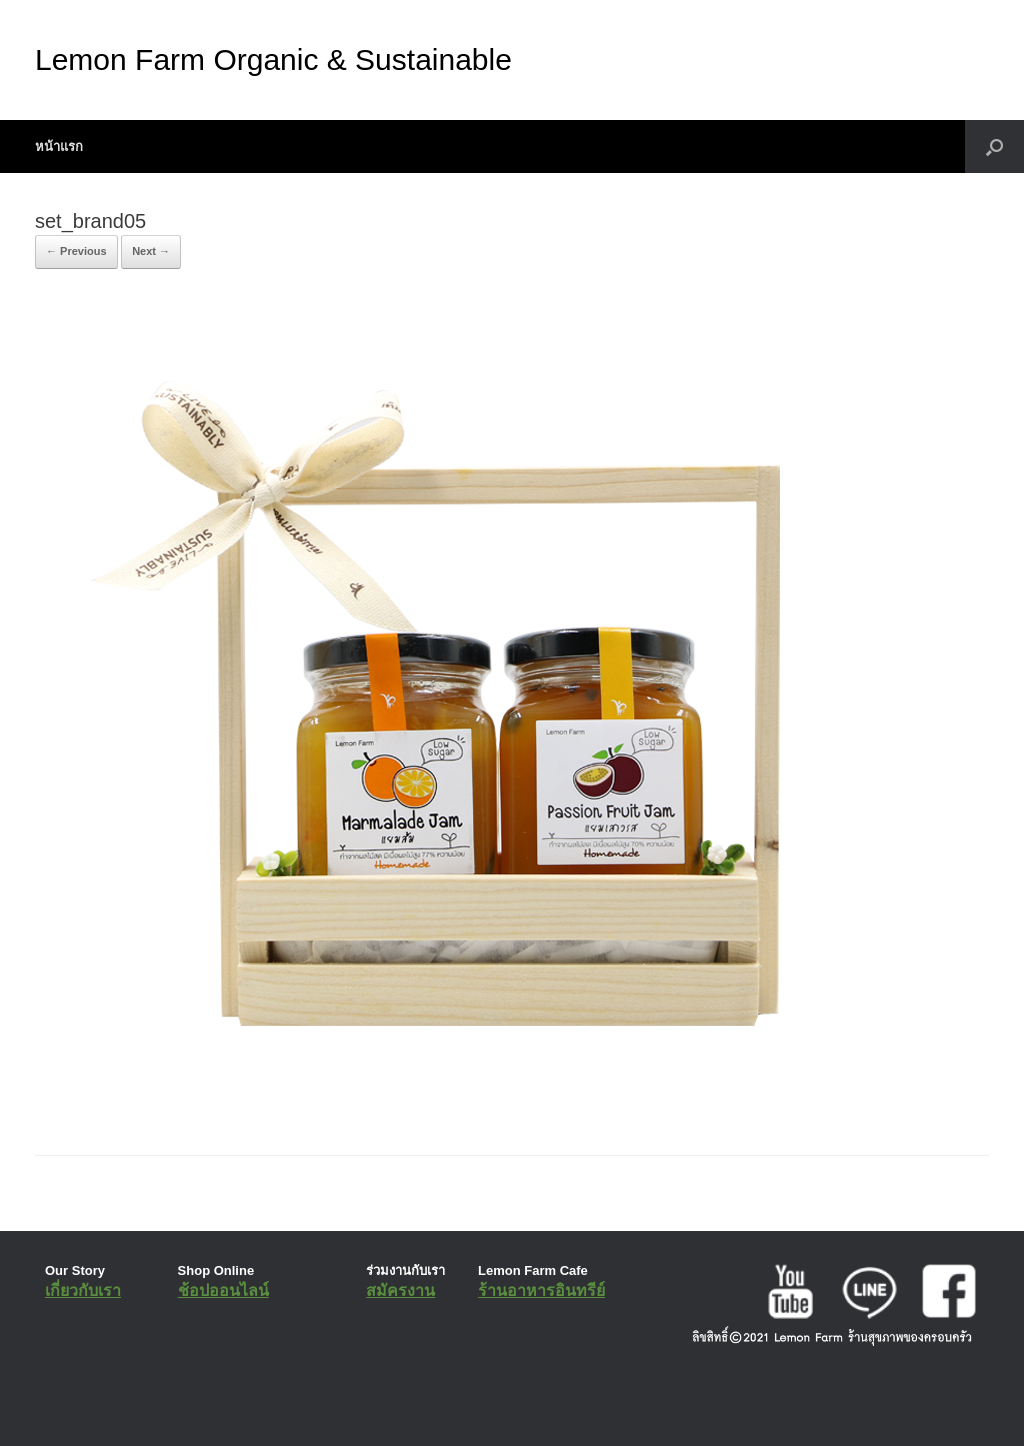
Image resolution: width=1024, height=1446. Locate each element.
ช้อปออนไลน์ (223, 1290)
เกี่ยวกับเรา (83, 1290)
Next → (151, 251)
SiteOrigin (497, 1406)
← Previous (76, 251)
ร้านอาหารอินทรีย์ (541, 1290)
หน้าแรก (59, 146)
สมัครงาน (400, 1290)
